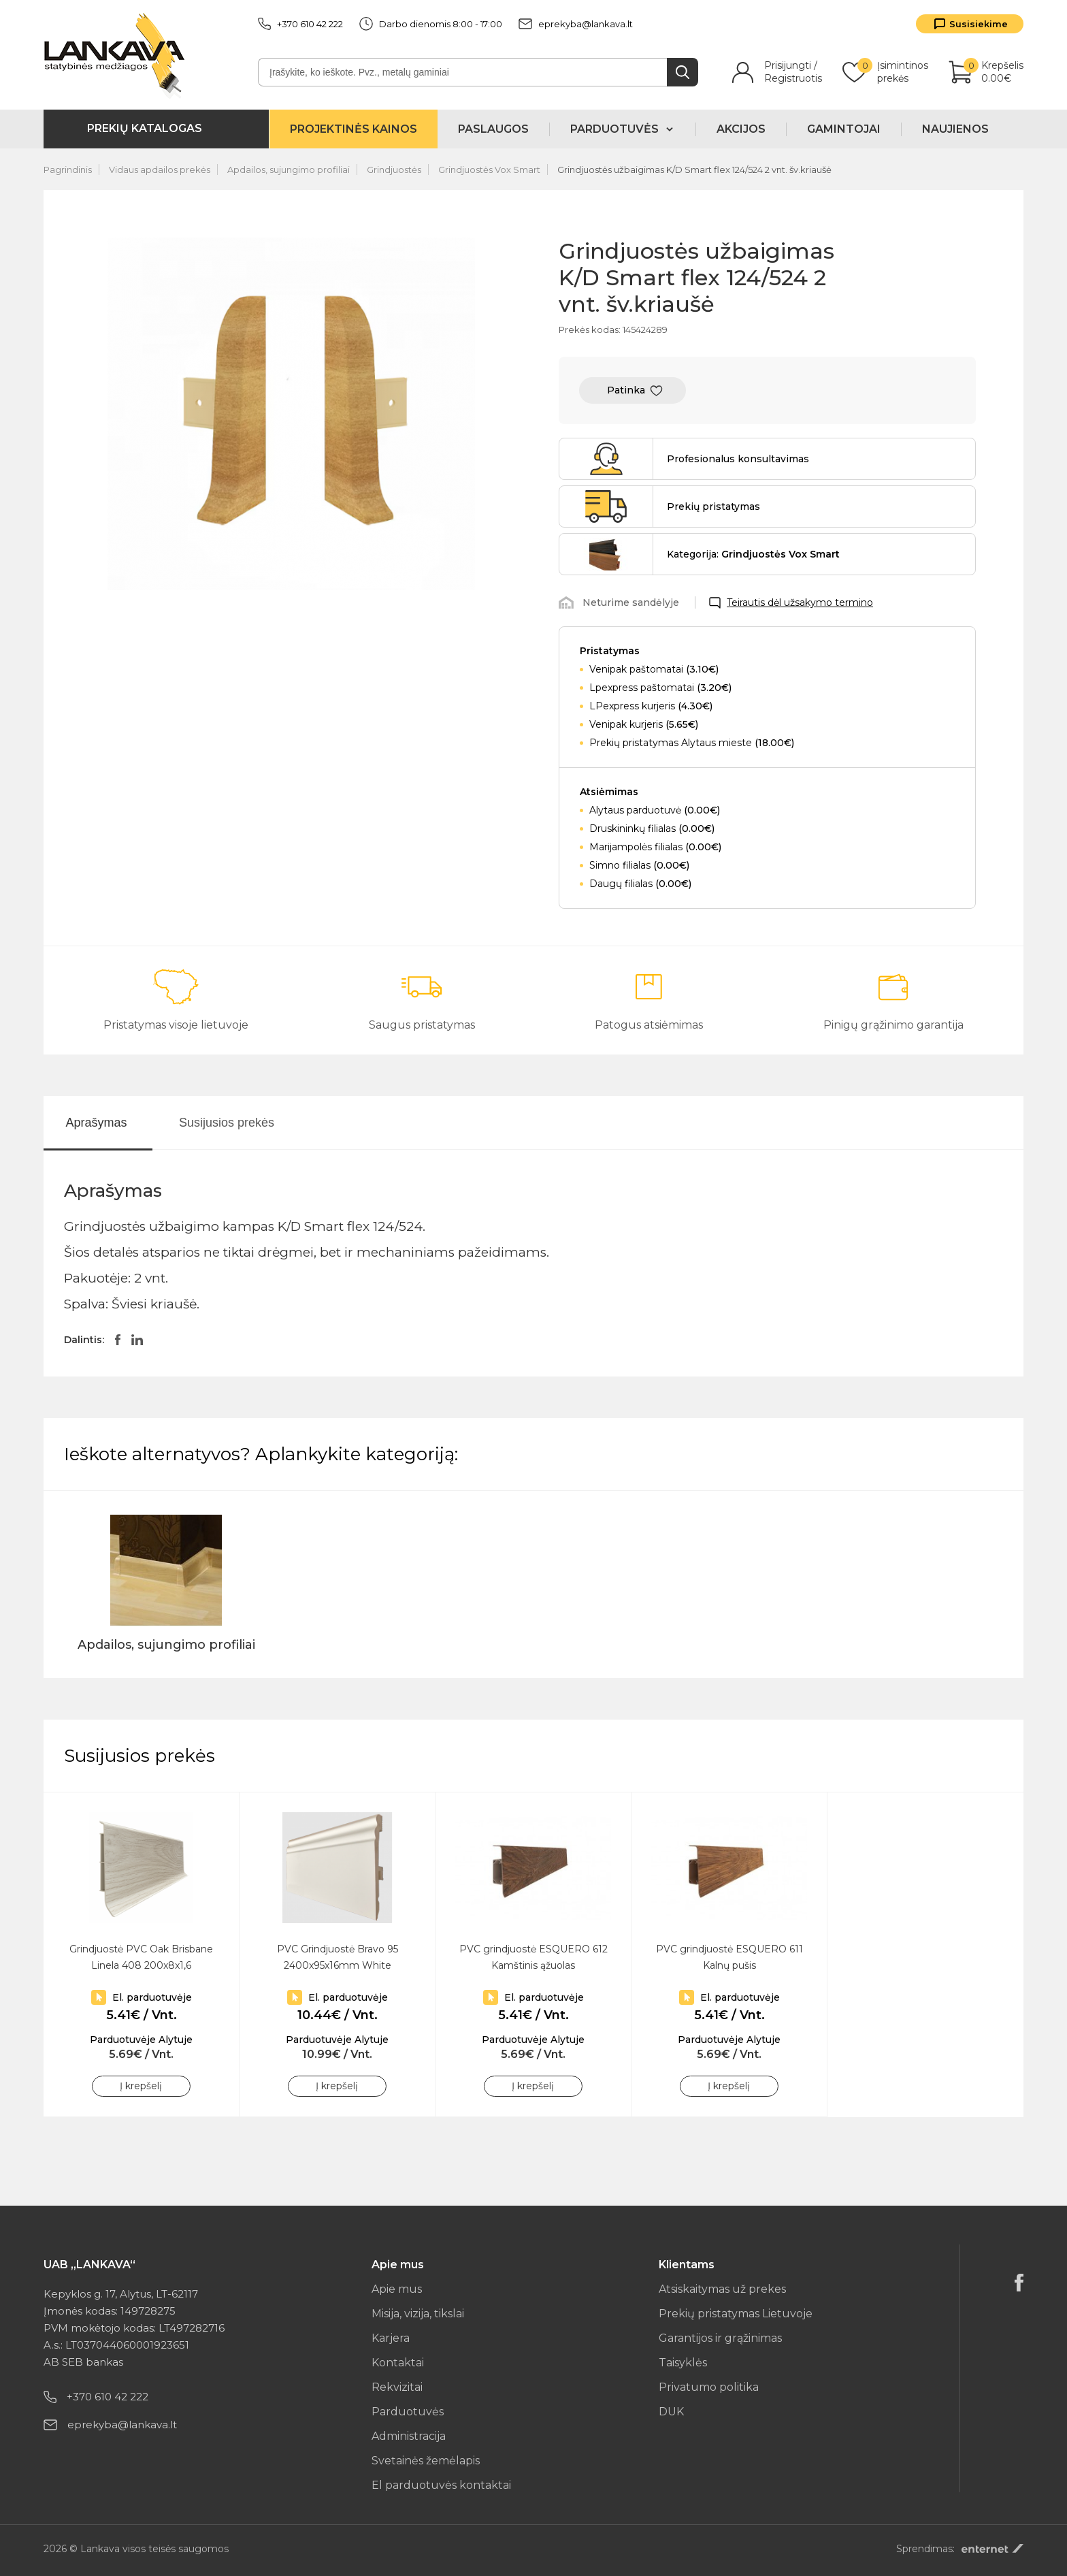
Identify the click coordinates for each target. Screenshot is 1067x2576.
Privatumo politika (709, 2387)
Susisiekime (978, 23)
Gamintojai (844, 129)
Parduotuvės (408, 2411)
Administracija (409, 2436)
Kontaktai (398, 2362)
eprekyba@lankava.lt (576, 23)
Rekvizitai (397, 2387)
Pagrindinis (68, 169)
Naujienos (955, 129)
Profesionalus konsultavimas (738, 459)
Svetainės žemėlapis (426, 2460)
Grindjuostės (394, 169)
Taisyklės (683, 2362)
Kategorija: (753, 554)
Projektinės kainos (353, 129)
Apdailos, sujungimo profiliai (288, 169)
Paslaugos (493, 129)
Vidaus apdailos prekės (159, 169)
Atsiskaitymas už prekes (722, 2289)
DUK (671, 2411)
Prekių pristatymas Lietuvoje (735, 2313)
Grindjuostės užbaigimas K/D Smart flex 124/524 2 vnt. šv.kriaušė (694, 169)
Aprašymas (96, 1122)
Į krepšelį (141, 2086)
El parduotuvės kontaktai (441, 2485)
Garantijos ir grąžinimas (720, 2338)
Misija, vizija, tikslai (418, 2313)
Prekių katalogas (144, 128)
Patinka (626, 390)
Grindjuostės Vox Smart (489, 169)
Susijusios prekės (226, 1122)
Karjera (391, 2338)
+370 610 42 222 (300, 24)
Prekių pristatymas (713, 506)
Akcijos (741, 129)
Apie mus (397, 2289)
